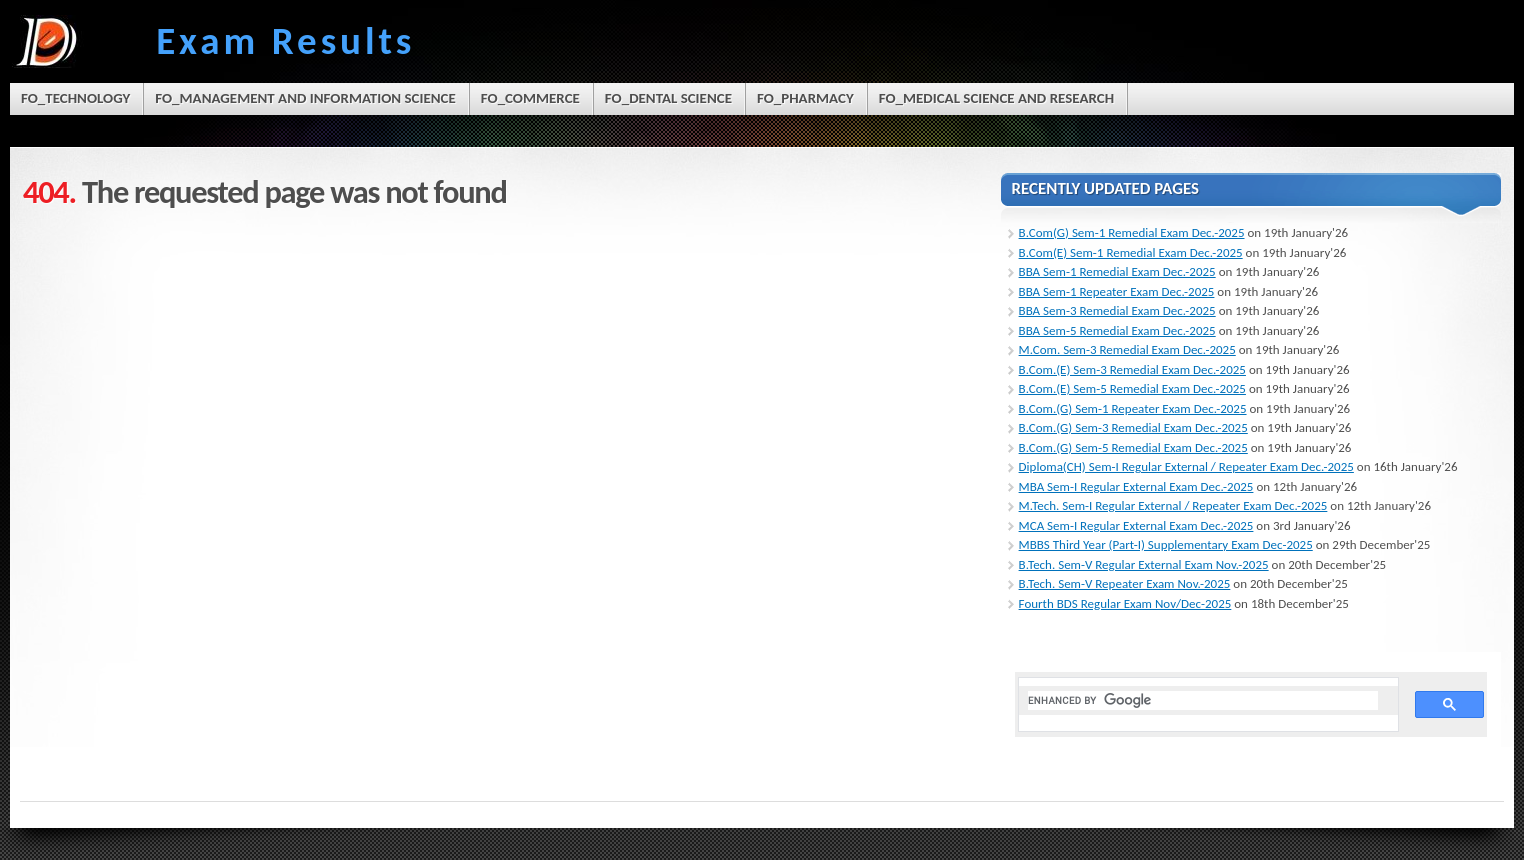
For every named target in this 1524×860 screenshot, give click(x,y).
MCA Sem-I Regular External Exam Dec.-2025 (1136, 525)
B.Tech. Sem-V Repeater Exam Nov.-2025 (1125, 583)
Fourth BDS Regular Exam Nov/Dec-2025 (1125, 603)
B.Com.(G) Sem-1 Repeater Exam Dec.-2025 (1133, 408)
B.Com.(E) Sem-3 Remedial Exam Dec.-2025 (1132, 369)
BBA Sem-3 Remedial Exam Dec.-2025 (1117, 310)
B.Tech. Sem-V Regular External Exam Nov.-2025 (1144, 564)
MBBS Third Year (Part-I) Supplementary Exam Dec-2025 (1166, 544)
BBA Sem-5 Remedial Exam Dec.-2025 (1117, 330)
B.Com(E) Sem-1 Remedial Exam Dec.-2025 (1131, 252)
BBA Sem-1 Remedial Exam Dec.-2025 (1117, 271)
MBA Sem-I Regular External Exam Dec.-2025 (1136, 486)
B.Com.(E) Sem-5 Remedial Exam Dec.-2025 (1132, 388)
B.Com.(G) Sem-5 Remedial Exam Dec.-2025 (1133, 447)
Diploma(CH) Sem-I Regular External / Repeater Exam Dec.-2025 (1186, 466)
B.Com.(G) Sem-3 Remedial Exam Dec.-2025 (1133, 427)
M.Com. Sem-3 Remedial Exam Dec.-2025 (1127, 349)
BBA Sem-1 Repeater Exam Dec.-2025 (1117, 291)
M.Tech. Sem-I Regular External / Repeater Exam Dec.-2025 (1173, 505)
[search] (1203, 700)
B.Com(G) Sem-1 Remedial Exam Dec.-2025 (1132, 232)
